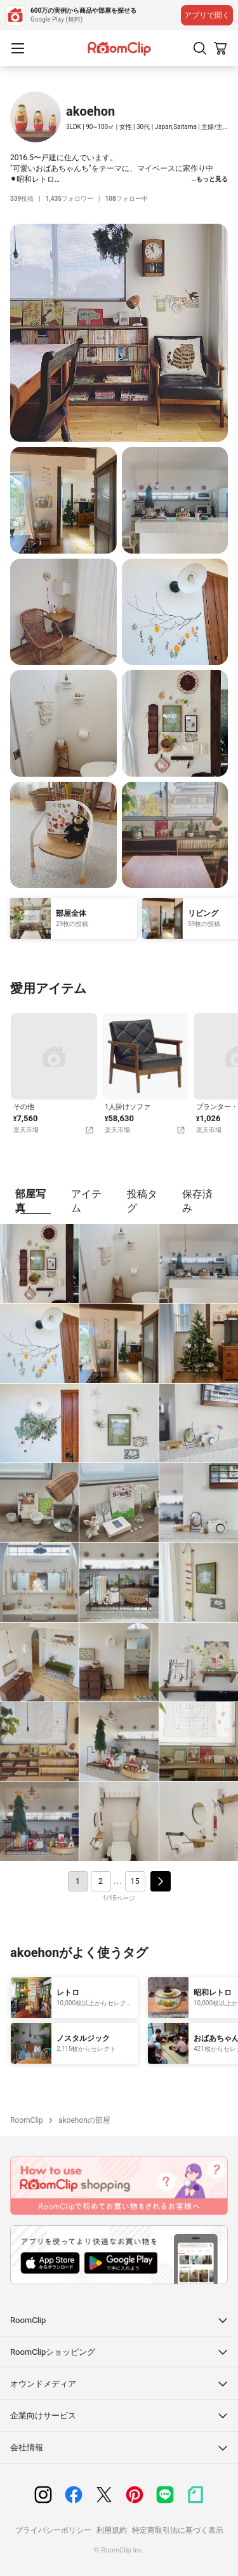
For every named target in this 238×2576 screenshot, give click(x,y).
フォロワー (69, 198)
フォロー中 (126, 198)
